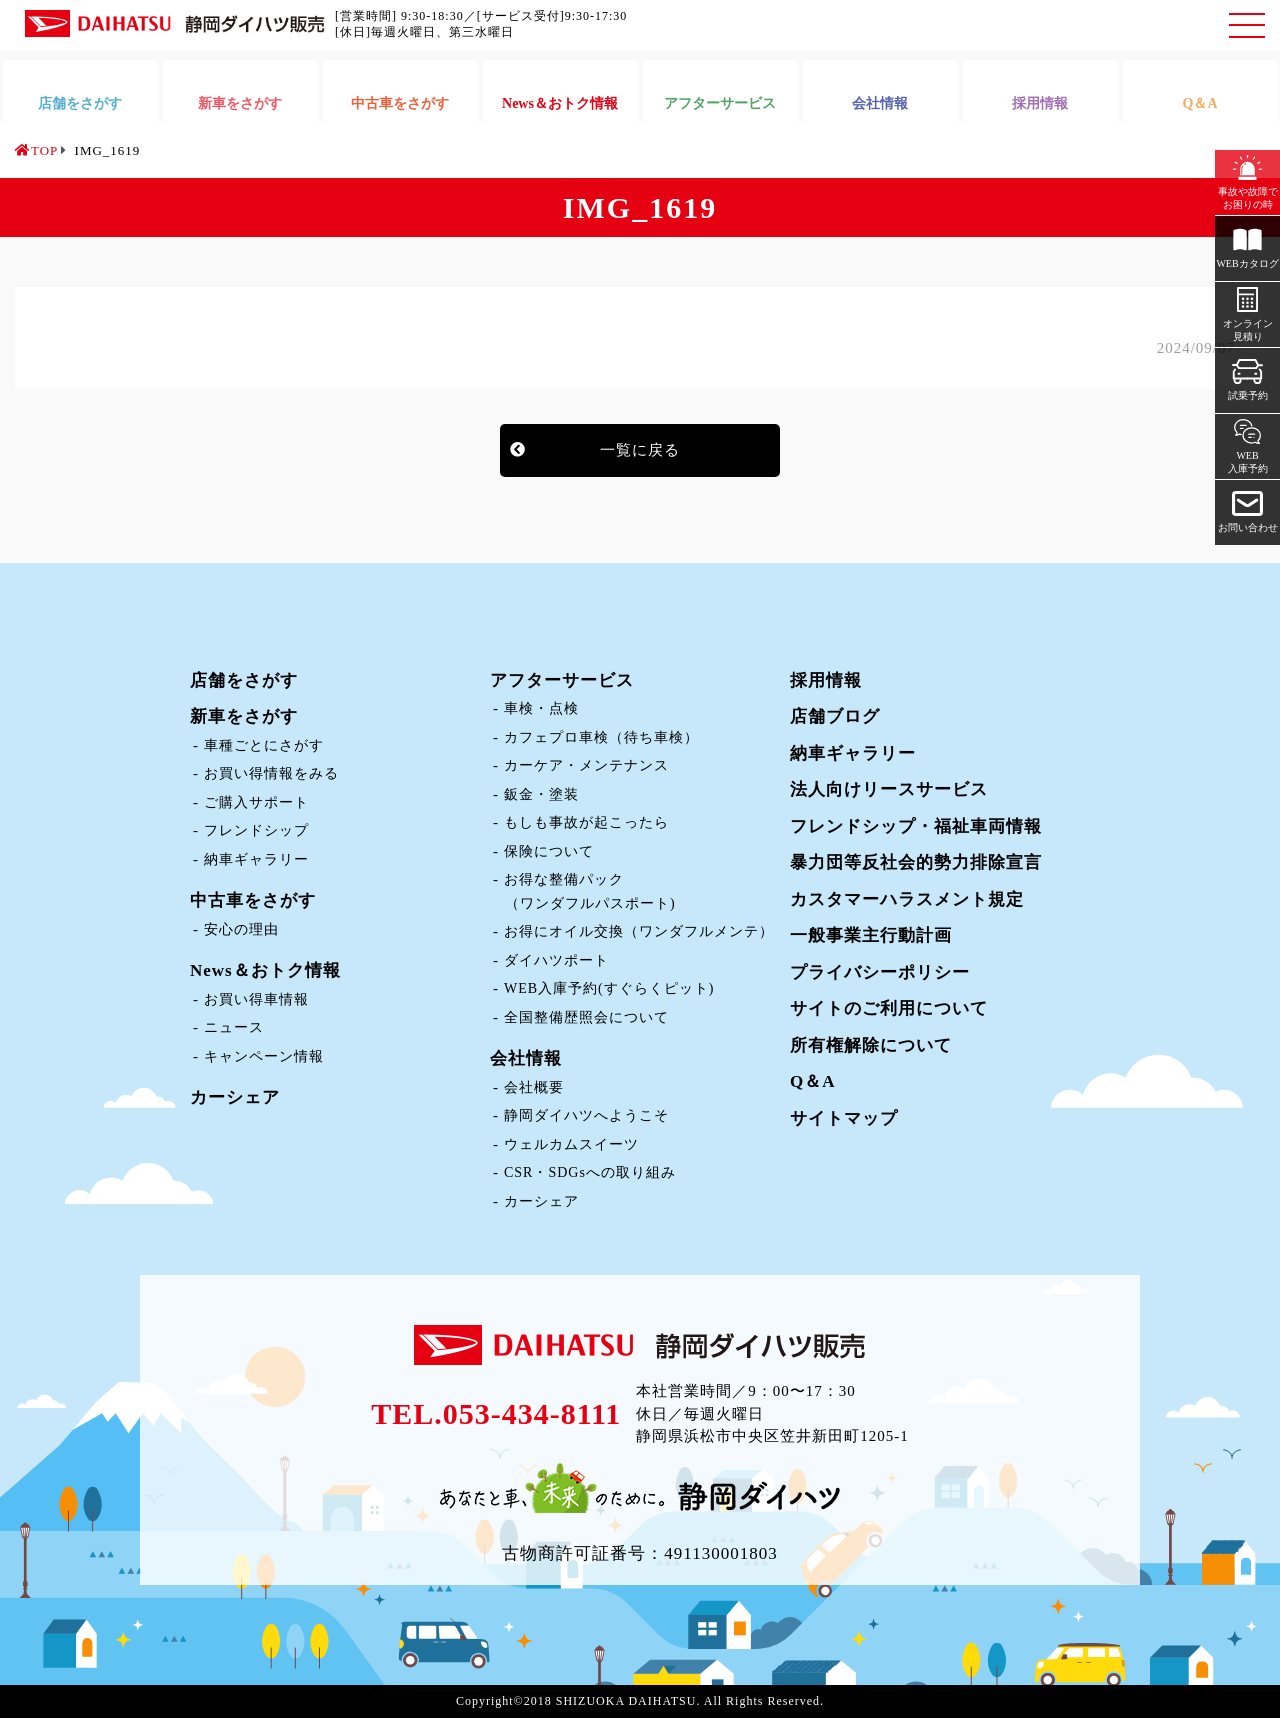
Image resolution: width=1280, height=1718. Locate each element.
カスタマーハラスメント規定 (907, 899)
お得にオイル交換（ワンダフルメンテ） (639, 931)
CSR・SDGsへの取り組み (590, 1172)
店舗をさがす (244, 680)
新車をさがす (244, 716)
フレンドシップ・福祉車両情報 (916, 826)
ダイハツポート (556, 960)
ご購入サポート (256, 802)
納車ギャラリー (256, 859)
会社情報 (526, 1058)
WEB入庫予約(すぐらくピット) (609, 988)
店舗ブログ (835, 716)
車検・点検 (541, 708)
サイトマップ (844, 1118)
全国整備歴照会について (586, 1017)
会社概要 (534, 1087)
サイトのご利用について (889, 1008)
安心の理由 (241, 929)
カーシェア (235, 1097)
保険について (549, 851)
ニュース (234, 1027)
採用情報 (826, 680)
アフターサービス (562, 680)
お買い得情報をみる (271, 773)
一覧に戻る (640, 450)
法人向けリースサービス (889, 789)
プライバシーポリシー (880, 972)
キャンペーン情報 (264, 1056)
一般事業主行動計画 (871, 935)
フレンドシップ (256, 830)
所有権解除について (871, 1045)
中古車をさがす (253, 900)
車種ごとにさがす (264, 745)
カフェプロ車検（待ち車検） (601, 737)
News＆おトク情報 (265, 970)
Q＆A (813, 1081)
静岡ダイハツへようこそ (586, 1115)
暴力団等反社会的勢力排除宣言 (916, 862)
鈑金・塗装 (541, 794)
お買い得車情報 (256, 999)
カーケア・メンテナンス (586, 765)
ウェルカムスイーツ (571, 1144)
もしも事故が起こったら (586, 822)
